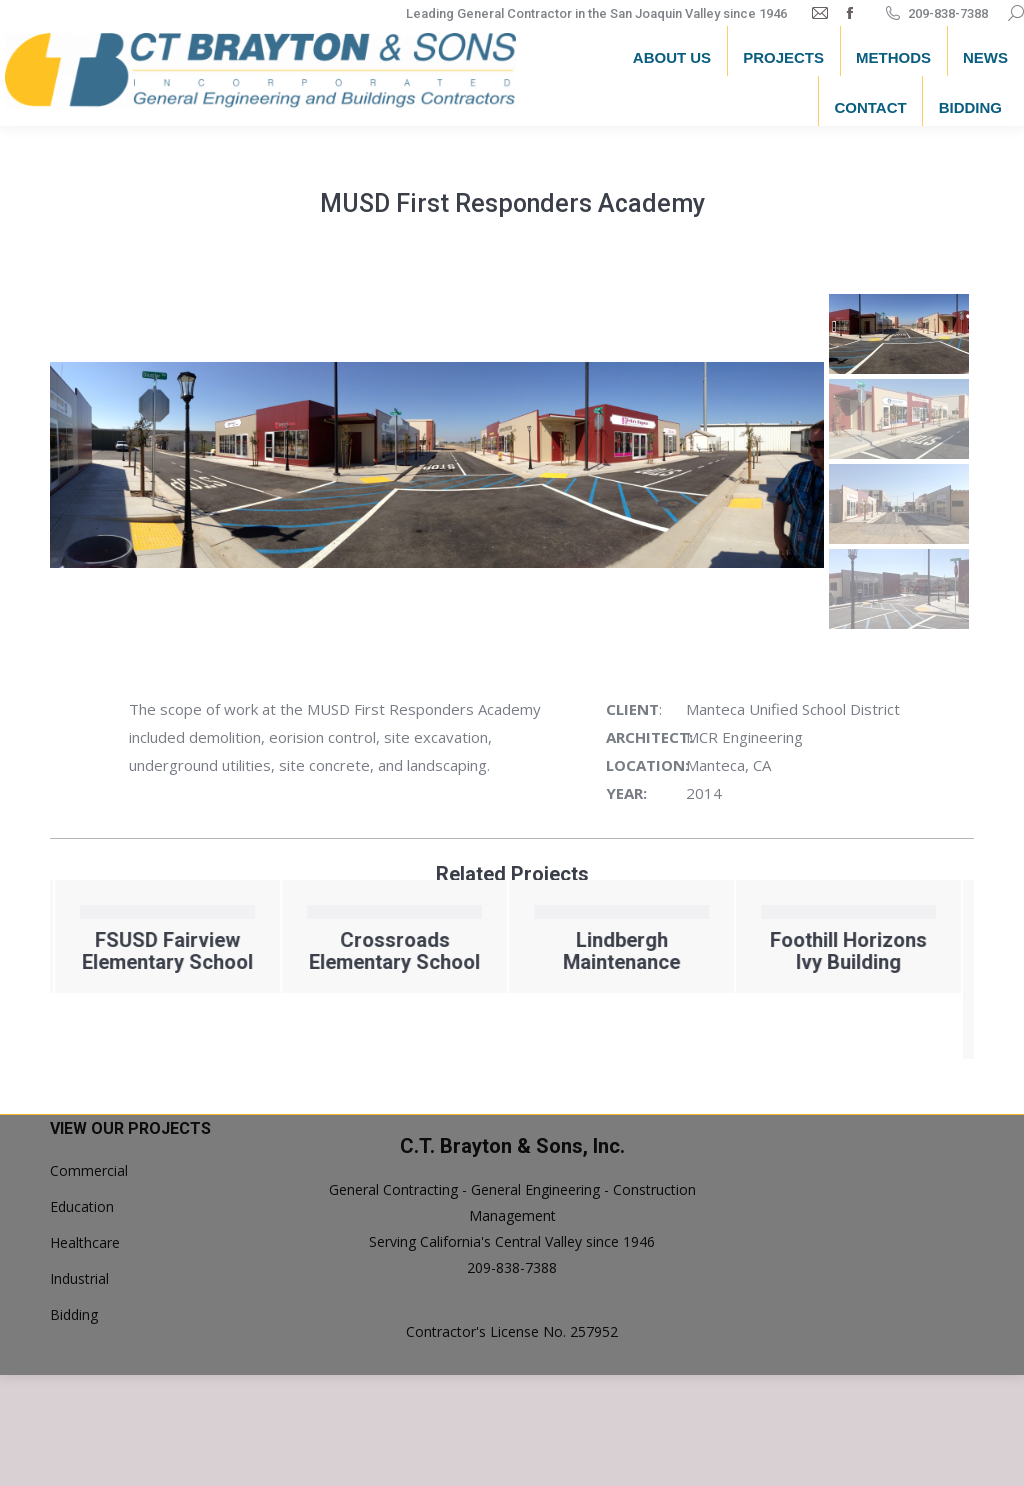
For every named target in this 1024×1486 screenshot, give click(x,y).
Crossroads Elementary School (537, 951)
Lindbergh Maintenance (764, 951)
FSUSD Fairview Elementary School (310, 951)
